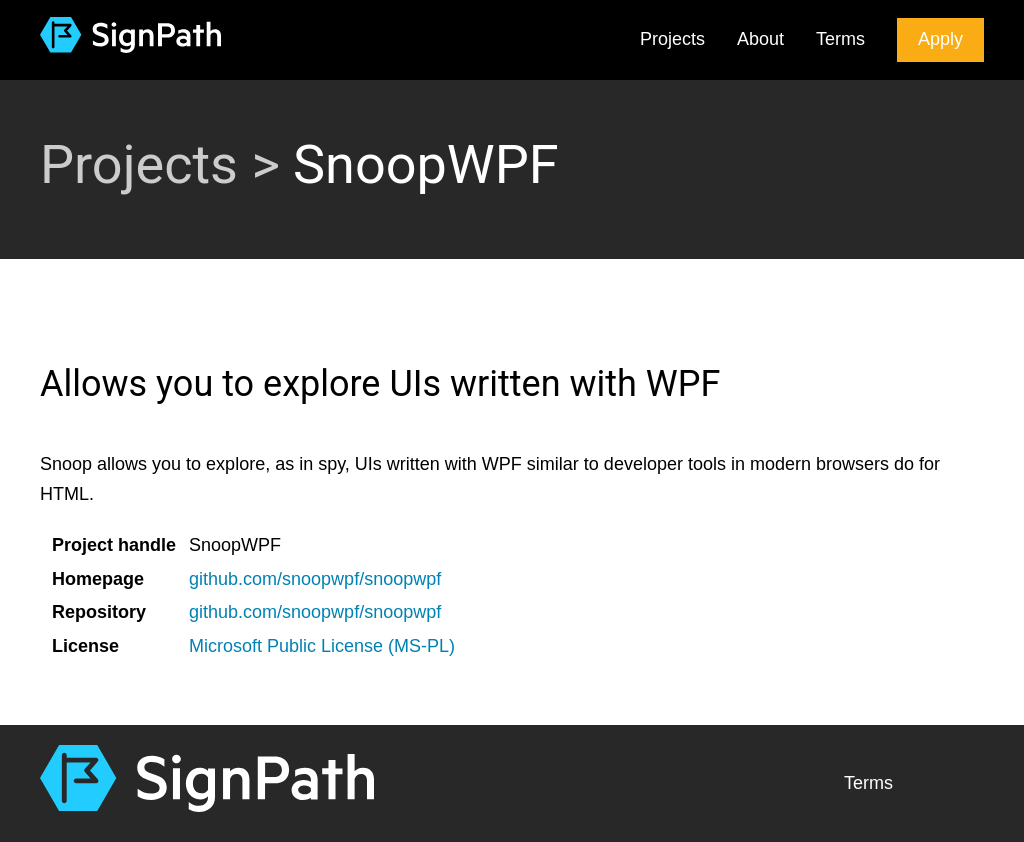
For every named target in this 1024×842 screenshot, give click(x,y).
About (760, 39)
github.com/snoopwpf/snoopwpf (315, 579)
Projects (672, 39)
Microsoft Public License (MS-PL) (322, 646)
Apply (940, 39)
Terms (840, 39)
